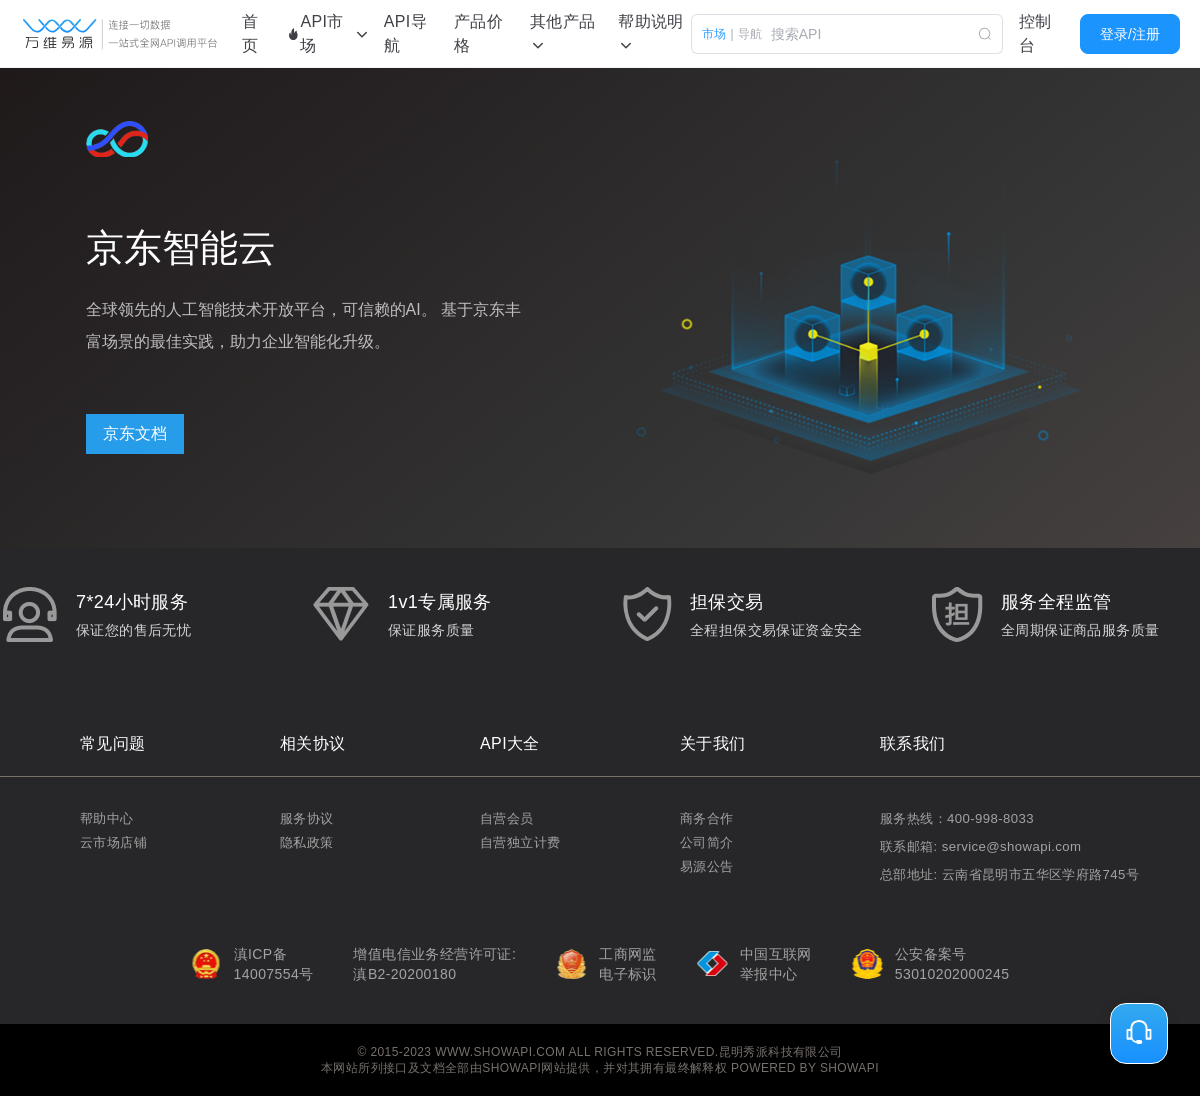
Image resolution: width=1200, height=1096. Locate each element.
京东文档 (135, 433)
